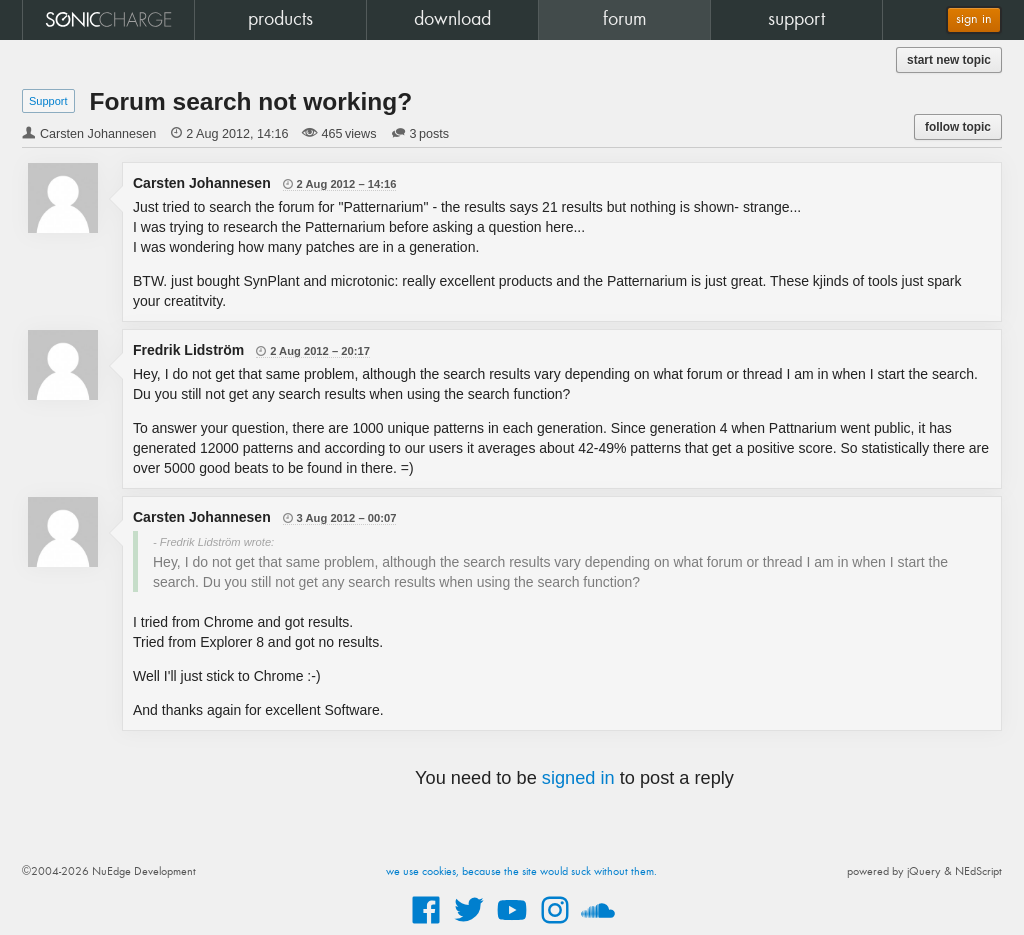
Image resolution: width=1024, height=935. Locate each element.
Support (48, 101)
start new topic (949, 60)
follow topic (958, 127)
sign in (974, 19)
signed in (578, 778)
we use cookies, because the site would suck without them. (521, 872)
